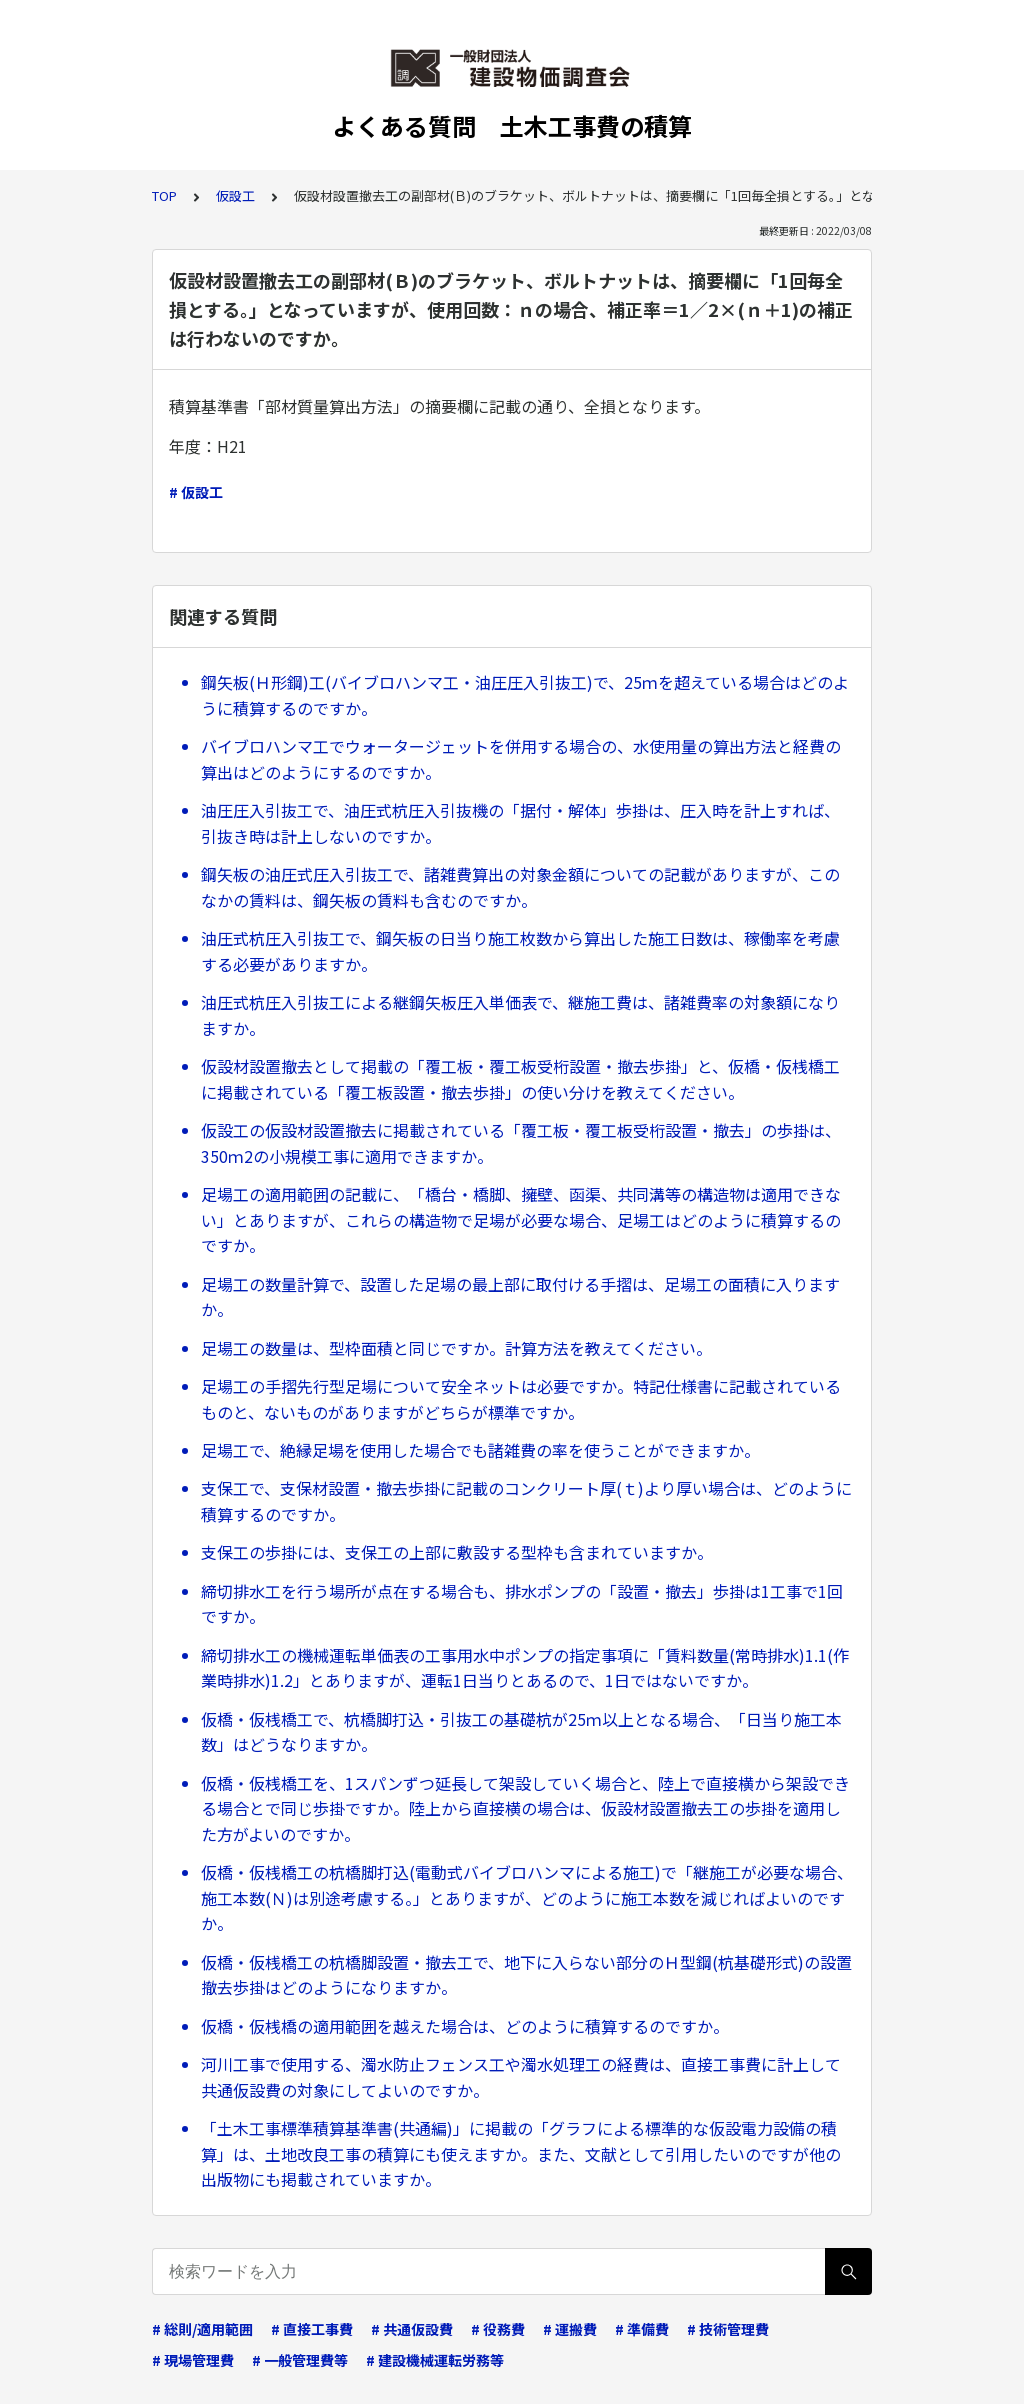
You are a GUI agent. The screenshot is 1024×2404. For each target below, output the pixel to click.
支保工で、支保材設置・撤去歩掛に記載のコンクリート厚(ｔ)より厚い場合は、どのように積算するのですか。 (526, 1501)
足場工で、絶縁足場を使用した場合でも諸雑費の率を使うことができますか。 (480, 1450)
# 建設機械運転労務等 (435, 2360)
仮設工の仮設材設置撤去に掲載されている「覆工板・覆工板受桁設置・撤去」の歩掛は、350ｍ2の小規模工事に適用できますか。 (521, 1143)
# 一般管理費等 (300, 2360)
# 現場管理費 (193, 2360)
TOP (164, 195)
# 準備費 (642, 2329)
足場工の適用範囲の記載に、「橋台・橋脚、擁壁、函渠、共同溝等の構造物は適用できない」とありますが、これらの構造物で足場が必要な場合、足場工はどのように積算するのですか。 (521, 1219)
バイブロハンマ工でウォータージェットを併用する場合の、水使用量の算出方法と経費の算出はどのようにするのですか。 (521, 759)
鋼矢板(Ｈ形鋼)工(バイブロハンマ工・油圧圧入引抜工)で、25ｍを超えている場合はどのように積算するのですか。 (525, 695)
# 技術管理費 (728, 2329)
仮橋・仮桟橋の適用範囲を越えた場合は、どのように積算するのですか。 (465, 2026)
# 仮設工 (196, 492)
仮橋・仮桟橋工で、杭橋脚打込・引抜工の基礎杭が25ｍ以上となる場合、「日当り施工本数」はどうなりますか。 (521, 1732)
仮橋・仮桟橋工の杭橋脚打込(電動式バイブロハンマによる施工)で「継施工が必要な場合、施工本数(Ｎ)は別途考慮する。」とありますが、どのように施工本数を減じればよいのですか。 (527, 1897)
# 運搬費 (570, 2329)
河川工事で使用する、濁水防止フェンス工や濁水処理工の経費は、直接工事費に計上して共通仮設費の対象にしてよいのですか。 (521, 2077)
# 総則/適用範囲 (202, 2329)
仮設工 (235, 195)
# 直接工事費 (312, 2329)
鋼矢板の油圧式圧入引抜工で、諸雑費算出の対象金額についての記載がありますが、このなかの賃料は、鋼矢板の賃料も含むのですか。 (520, 887)
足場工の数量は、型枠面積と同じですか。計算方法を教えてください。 (456, 1348)
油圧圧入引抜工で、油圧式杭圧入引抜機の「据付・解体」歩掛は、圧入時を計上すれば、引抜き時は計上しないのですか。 (520, 823)
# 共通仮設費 (412, 2329)
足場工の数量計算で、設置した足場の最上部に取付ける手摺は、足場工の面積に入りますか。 (520, 1297)
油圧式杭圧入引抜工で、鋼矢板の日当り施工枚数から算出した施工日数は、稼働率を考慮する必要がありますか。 (520, 951)
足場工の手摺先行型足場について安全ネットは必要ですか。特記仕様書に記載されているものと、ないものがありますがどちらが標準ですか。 (521, 1399)
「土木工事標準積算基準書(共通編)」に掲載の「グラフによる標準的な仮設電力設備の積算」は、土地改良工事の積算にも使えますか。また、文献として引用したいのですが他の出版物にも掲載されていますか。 (521, 2153)
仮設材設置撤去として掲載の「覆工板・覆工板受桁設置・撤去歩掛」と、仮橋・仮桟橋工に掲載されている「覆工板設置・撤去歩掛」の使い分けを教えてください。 (520, 1079)
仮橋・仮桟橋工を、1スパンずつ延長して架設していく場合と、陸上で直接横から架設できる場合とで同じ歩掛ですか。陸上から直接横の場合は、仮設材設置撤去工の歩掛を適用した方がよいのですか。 (525, 1808)
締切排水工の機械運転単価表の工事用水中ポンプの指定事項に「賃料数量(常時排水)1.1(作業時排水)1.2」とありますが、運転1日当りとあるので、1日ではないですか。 (525, 1668)
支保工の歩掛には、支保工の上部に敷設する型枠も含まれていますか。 (457, 1552)
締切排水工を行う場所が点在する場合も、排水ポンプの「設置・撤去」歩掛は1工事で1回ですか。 (522, 1604)
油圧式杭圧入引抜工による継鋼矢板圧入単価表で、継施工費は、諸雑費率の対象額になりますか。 (520, 1015)
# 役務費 (498, 2329)
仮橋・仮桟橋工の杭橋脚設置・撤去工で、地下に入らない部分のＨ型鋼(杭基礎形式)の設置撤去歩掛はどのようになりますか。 (526, 1975)
